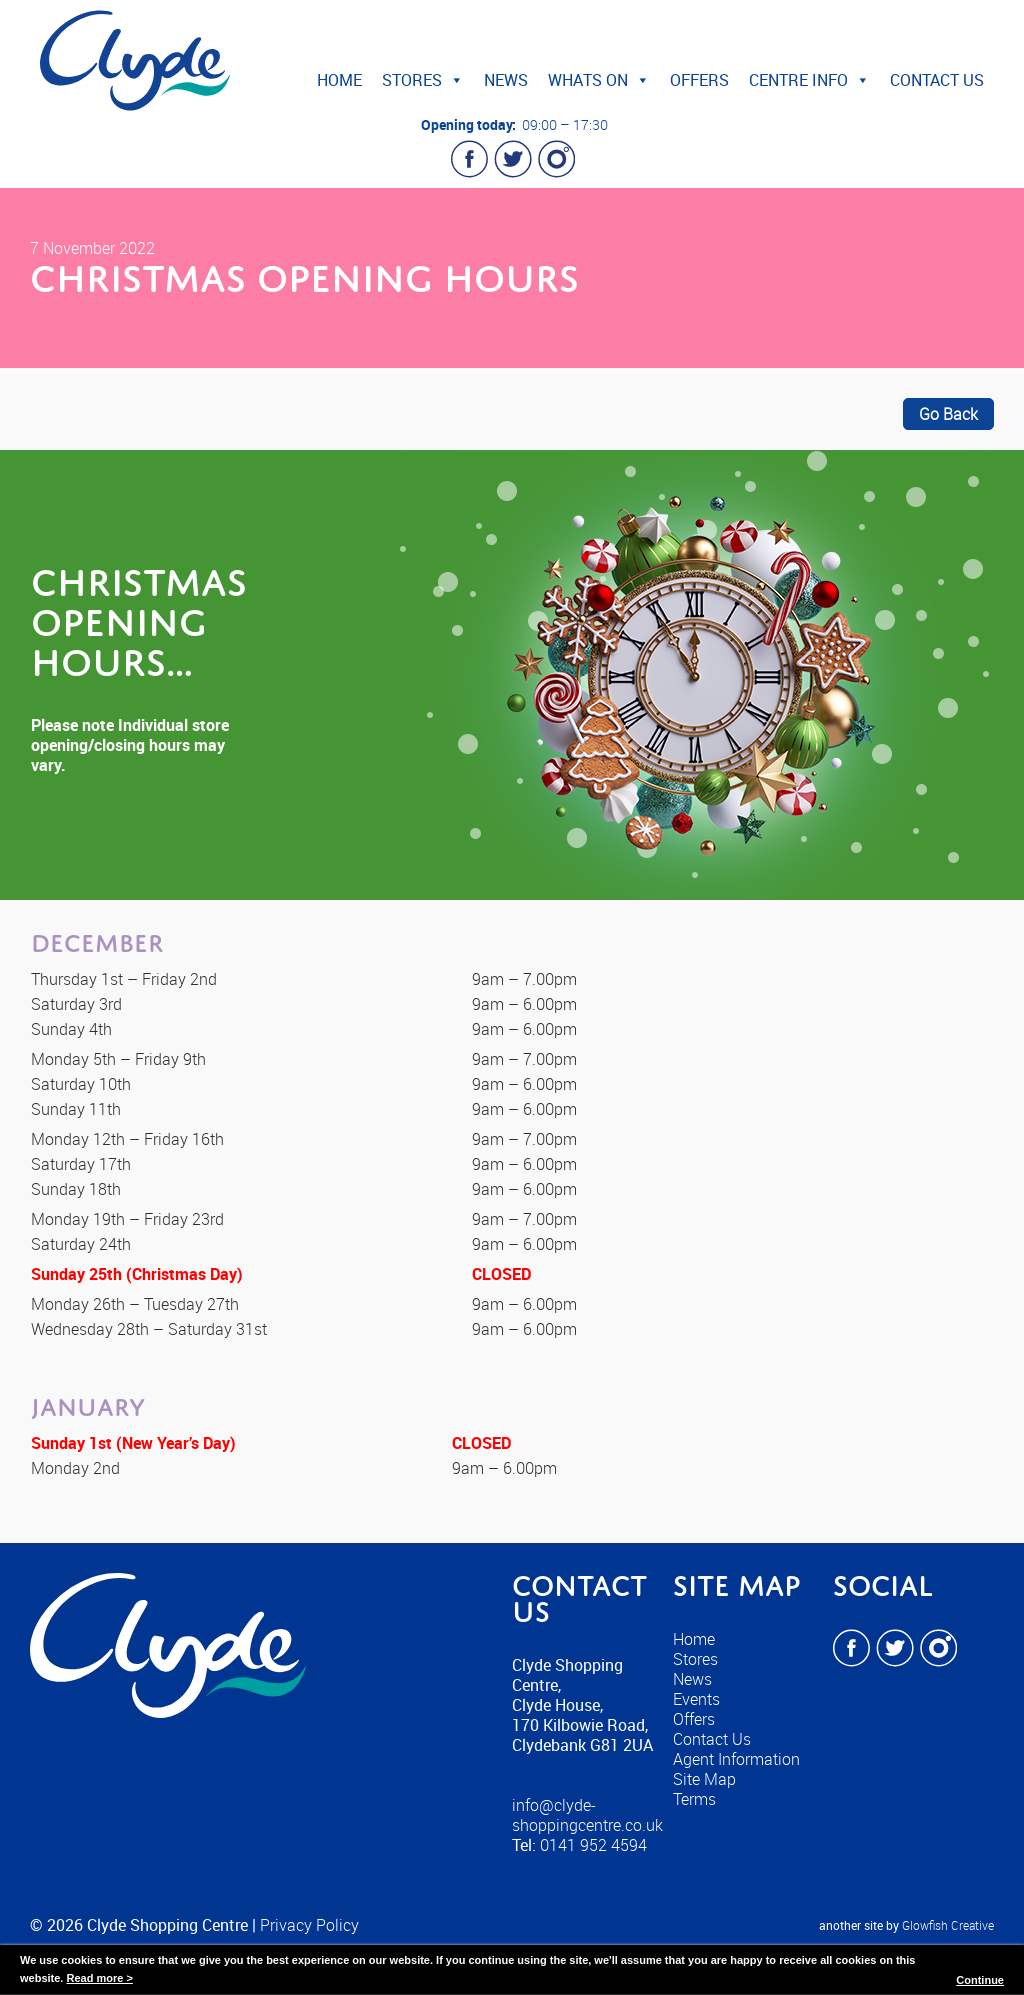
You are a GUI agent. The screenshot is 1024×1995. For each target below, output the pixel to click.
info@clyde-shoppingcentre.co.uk (587, 1815)
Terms (694, 1799)
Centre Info (809, 80)
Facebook (470, 159)
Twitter (513, 159)
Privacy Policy (309, 1925)
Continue (980, 1980)
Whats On (599, 80)
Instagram (556, 159)
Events (696, 1699)
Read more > (99, 1978)
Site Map (704, 1779)
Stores (423, 80)
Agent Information (736, 1759)
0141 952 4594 (593, 1845)
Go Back (948, 414)
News (506, 80)
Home (339, 80)
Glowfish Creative (948, 1925)
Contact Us (937, 80)
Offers (699, 80)
